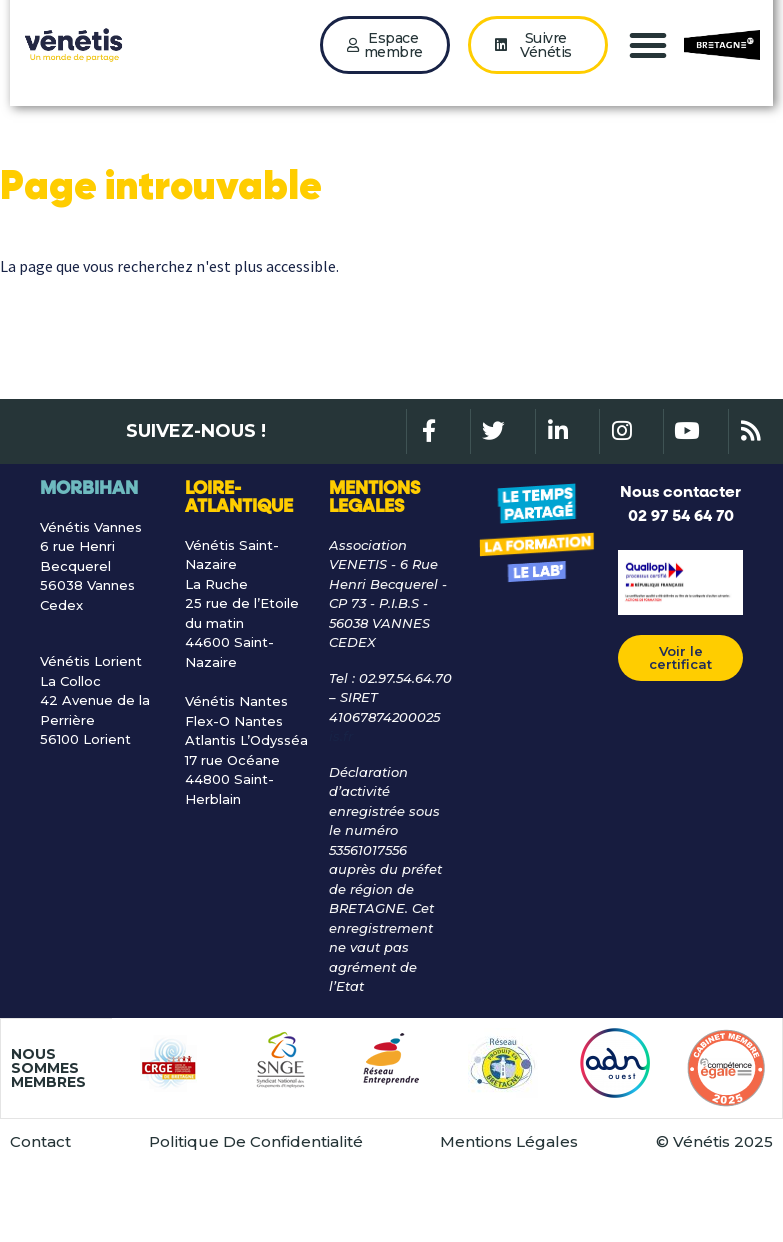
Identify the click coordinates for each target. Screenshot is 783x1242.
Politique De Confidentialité (256, 1196)
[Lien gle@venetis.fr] (391, 792)
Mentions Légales (509, 1196)
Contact (40, 1196)
